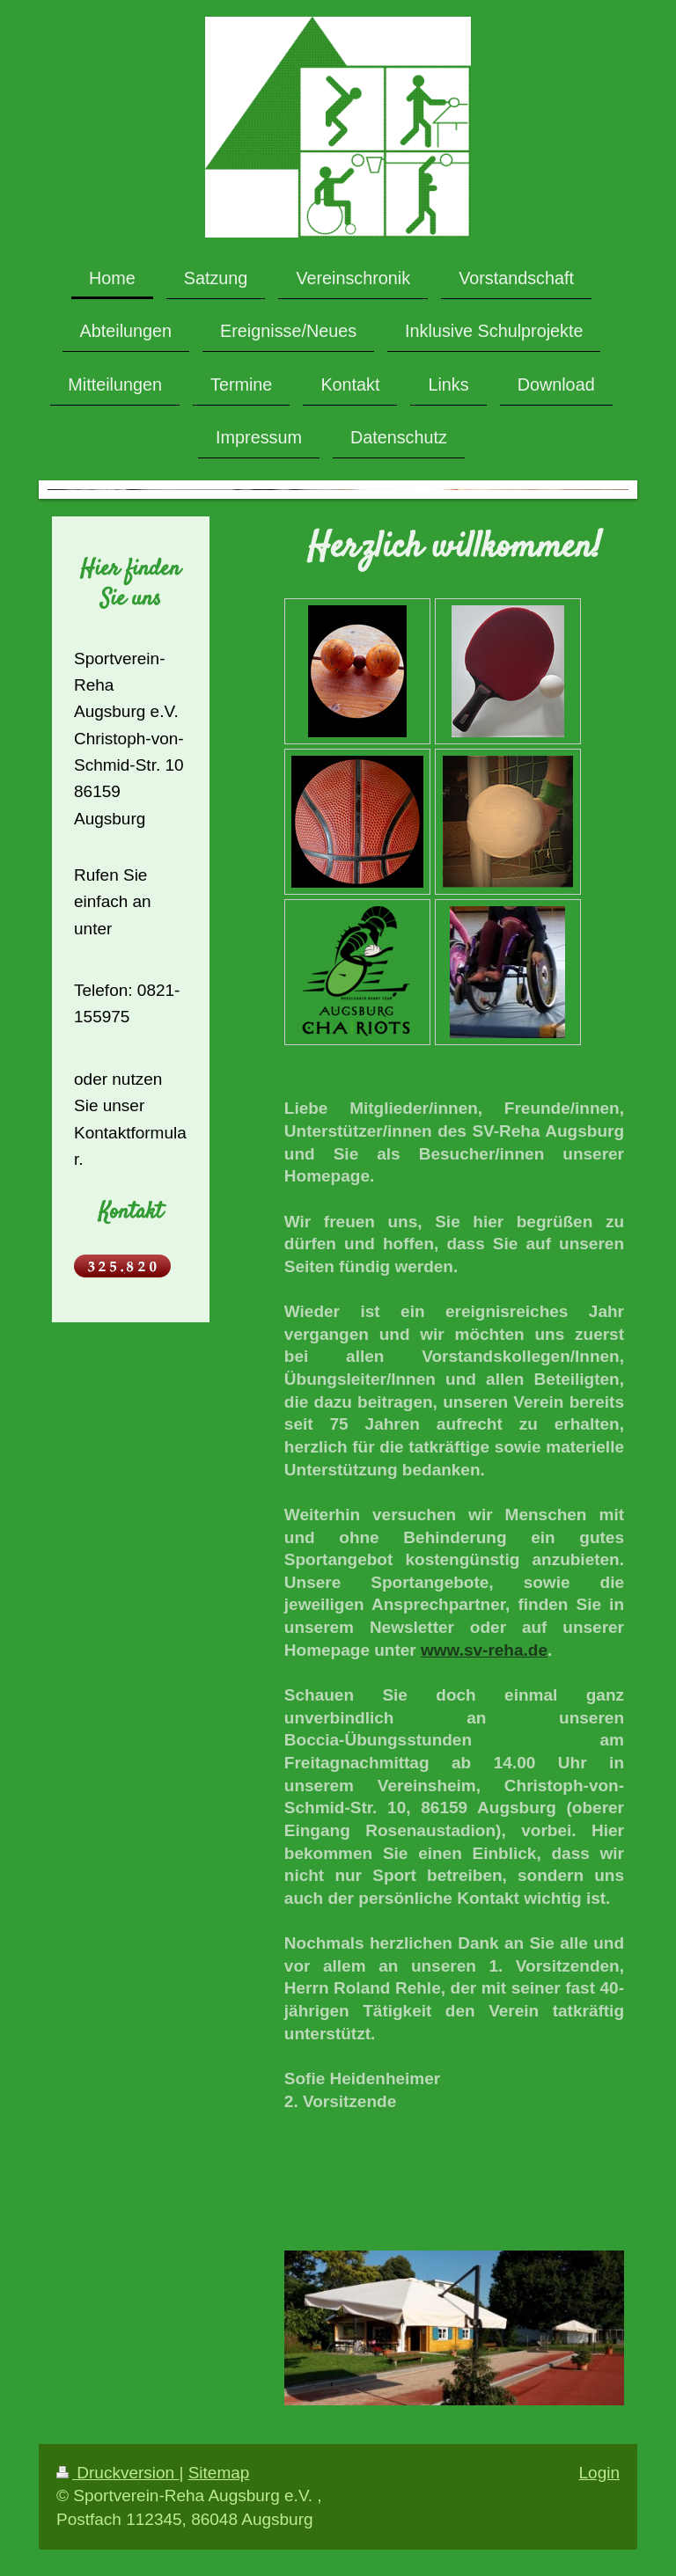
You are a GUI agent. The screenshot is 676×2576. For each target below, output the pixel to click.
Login (600, 2472)
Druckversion (117, 2472)
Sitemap (219, 2472)
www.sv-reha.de (484, 1650)
